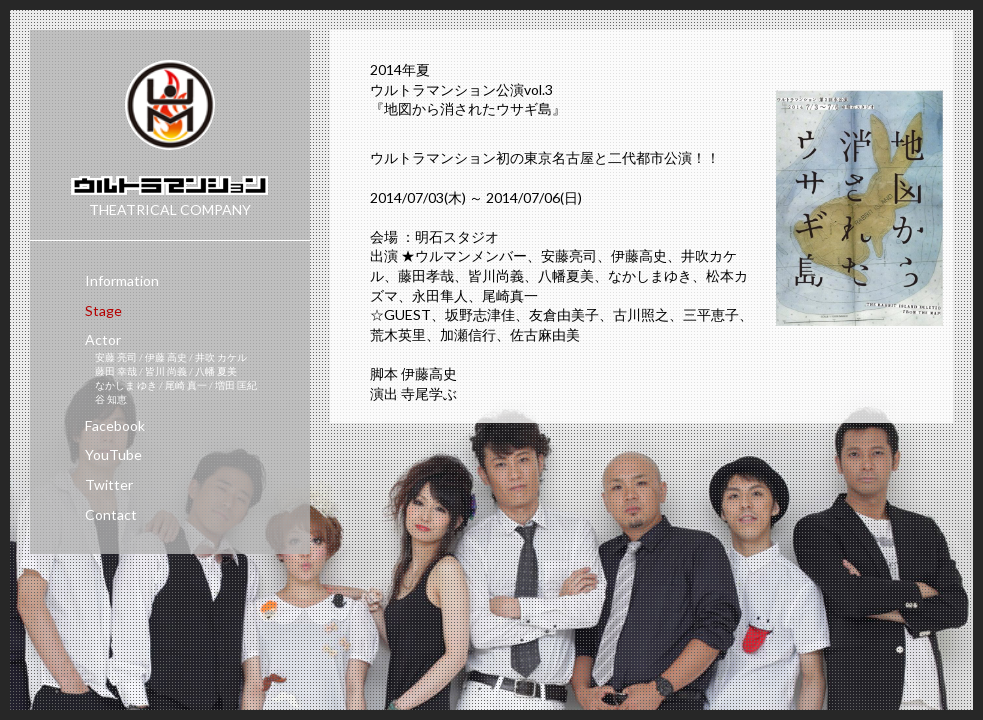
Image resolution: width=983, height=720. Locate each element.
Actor (103, 339)
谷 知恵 (111, 399)
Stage (103, 310)
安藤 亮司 (117, 357)
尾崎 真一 (187, 385)
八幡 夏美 (216, 371)
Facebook (115, 425)
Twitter (109, 484)
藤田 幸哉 (117, 371)
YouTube (113, 454)
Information (122, 280)
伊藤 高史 (167, 357)
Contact (111, 514)
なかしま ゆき (127, 385)
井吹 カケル (221, 357)
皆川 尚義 (167, 371)
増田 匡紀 (236, 385)
